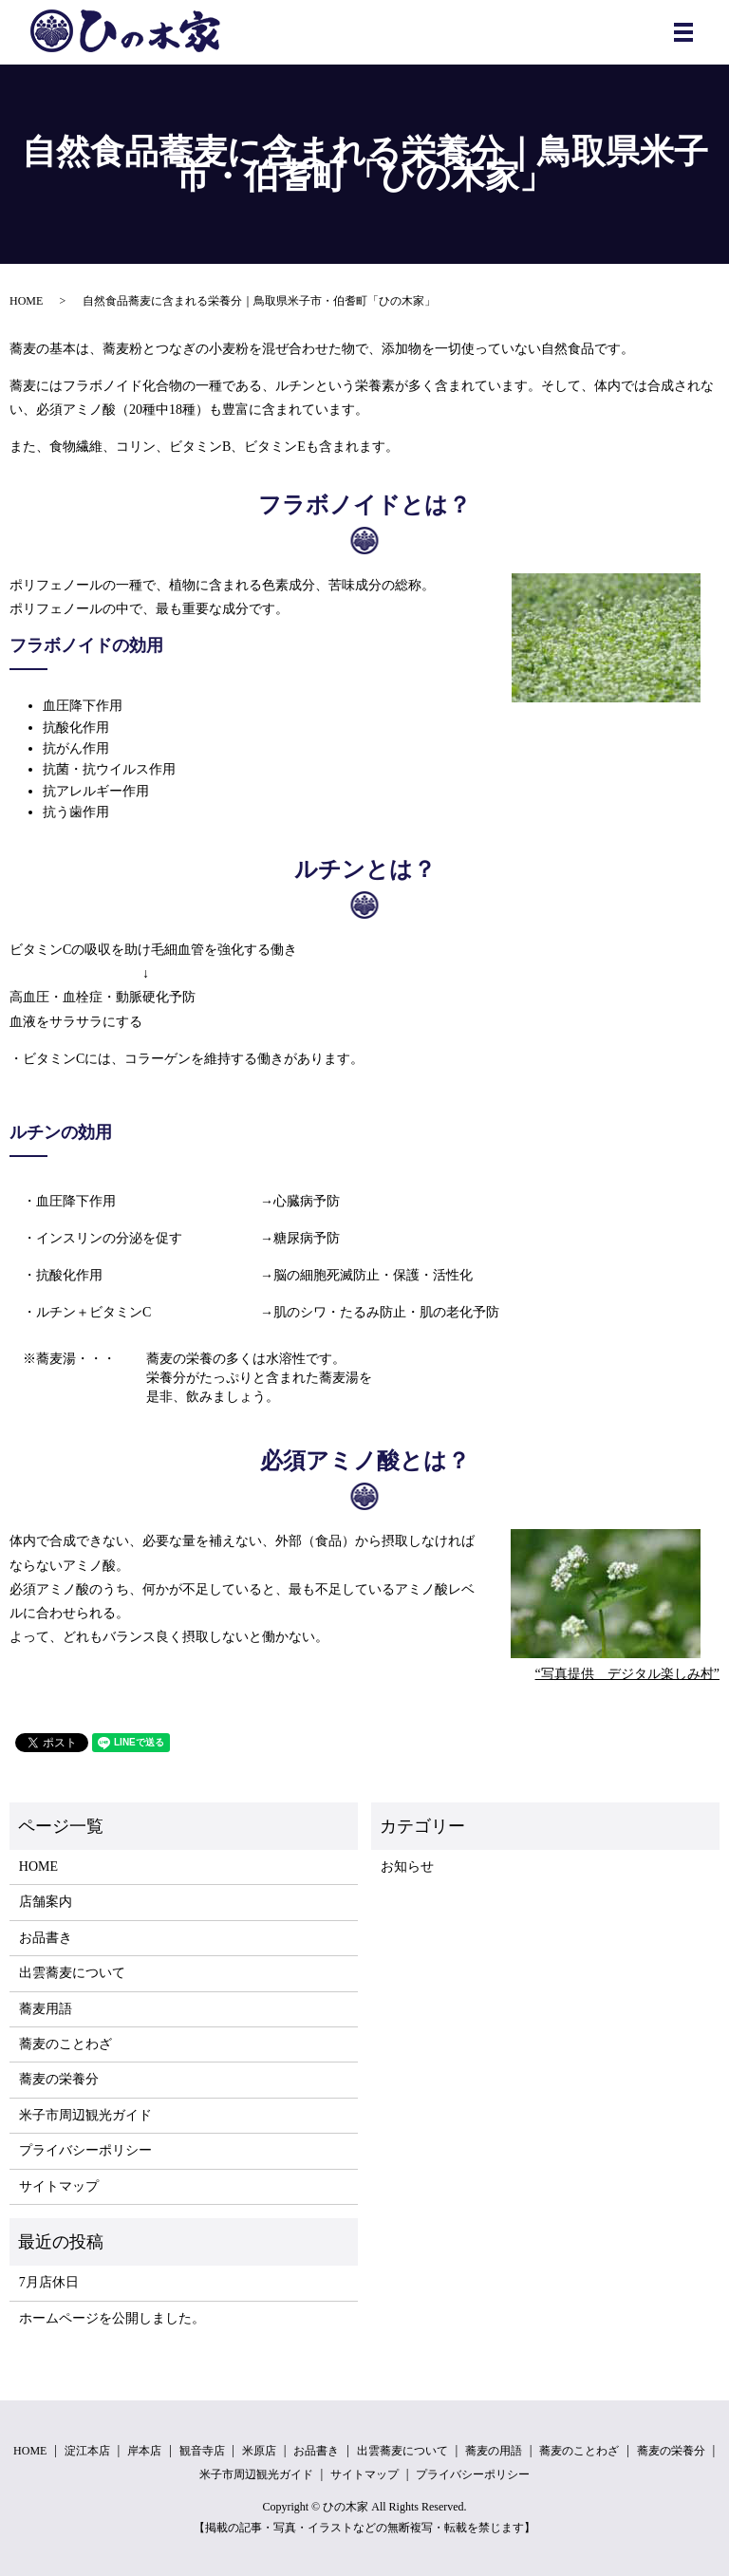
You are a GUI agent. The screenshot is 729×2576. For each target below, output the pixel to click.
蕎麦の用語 (493, 2450)
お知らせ (407, 1866)
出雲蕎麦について (72, 1973)
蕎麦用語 (45, 2009)
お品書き (45, 1938)
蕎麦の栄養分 (59, 2079)
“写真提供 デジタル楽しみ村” (627, 1674)
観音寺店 (202, 2450)
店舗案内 (45, 1902)
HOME (26, 301)
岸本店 (144, 2450)
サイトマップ (59, 2186)
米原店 (259, 2450)
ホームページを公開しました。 (112, 2318)
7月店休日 (49, 2282)
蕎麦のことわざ (65, 2044)
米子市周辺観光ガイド (85, 2115)
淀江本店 (87, 2450)
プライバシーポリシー (85, 2150)
